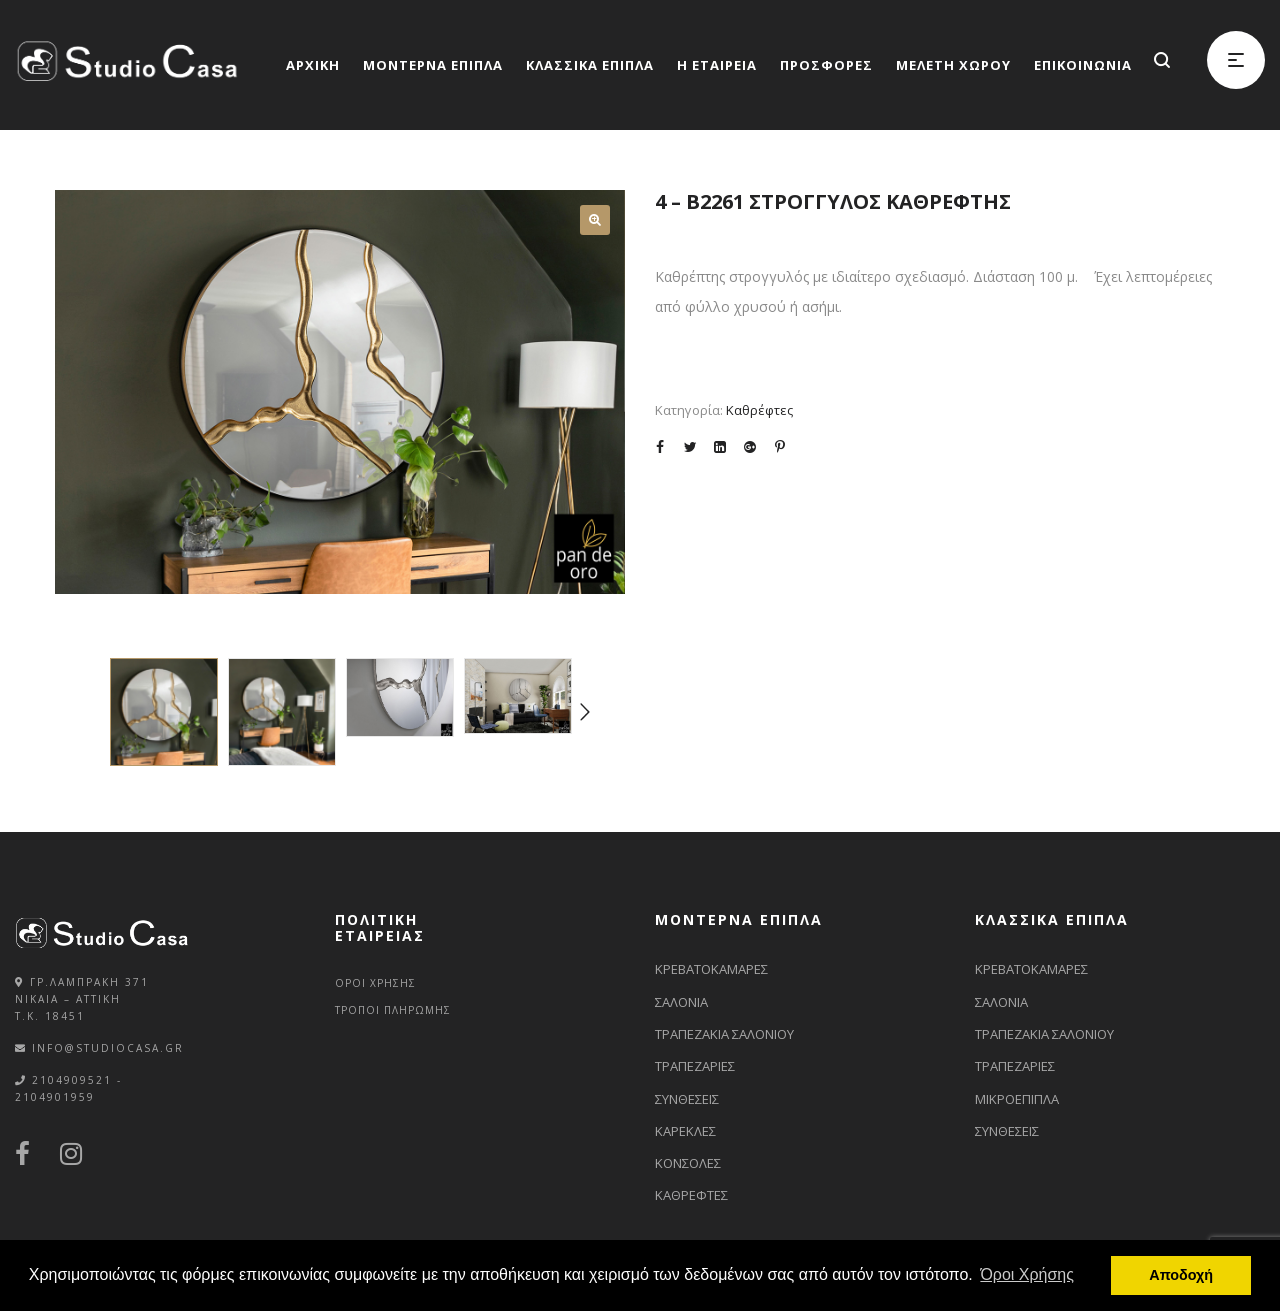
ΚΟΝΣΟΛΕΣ (688, 1163)
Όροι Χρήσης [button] (1027, 1274)
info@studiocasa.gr (108, 1048)
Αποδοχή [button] (1181, 1275)
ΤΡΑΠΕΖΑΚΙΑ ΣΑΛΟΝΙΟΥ (724, 1034)
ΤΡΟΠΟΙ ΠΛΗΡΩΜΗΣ (393, 1010)
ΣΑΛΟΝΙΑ (681, 1002)
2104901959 (55, 1097)
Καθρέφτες (759, 410)
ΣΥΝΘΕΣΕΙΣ (687, 1099)
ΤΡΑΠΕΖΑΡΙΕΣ (695, 1066)
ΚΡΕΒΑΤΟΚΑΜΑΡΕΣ (711, 969)
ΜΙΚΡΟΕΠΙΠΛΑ (1017, 1099)
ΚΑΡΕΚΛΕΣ (685, 1131)
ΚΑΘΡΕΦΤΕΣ (691, 1195)
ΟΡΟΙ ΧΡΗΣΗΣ (375, 983)
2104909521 (72, 1080)
